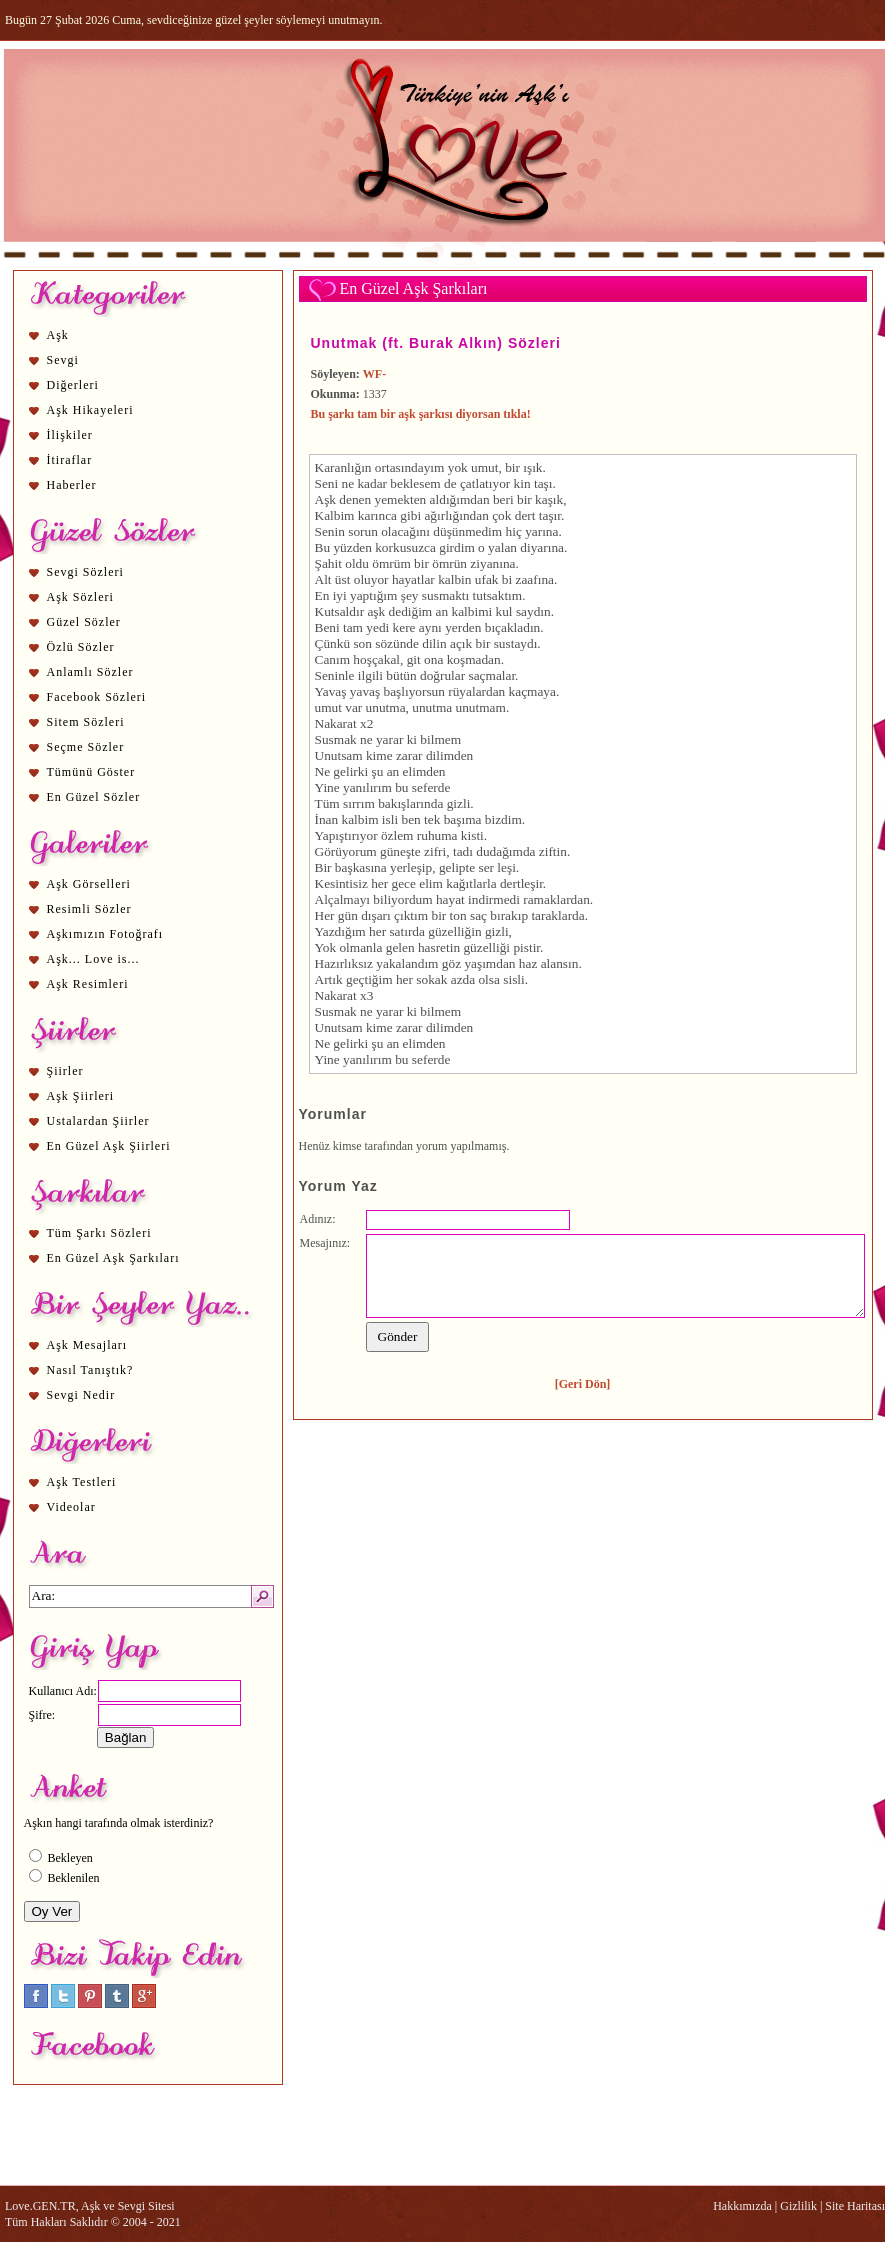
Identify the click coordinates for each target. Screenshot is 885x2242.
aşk (376, 611)
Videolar (71, 1507)
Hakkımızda (742, 2206)
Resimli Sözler (89, 909)
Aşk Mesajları (87, 1345)
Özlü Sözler (81, 647)
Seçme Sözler (86, 747)
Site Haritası (855, 2206)
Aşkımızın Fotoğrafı (105, 934)
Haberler (72, 485)
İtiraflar (70, 460)
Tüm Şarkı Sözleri (99, 1233)
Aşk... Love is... (93, 959)
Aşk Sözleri (80, 597)
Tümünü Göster (91, 772)
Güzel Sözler (84, 622)
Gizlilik (798, 2206)
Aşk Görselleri (89, 884)
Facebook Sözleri (97, 697)
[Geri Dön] (583, 1384)
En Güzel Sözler (94, 797)
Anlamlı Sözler (90, 672)
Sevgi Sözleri (85, 572)
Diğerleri (73, 385)
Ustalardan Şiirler (98, 1121)
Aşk (58, 335)
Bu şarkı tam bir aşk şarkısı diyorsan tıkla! (421, 414)
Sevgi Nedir (81, 1395)
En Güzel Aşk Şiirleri (109, 1146)
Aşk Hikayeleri (90, 410)
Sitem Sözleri (86, 722)
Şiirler (65, 1071)
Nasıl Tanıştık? (90, 1370)
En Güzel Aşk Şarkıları (113, 1258)
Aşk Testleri (82, 1482)
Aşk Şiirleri (81, 1096)
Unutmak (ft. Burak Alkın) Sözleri (436, 343)
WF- (374, 374)
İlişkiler (70, 435)
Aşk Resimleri (88, 984)
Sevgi (63, 360)
